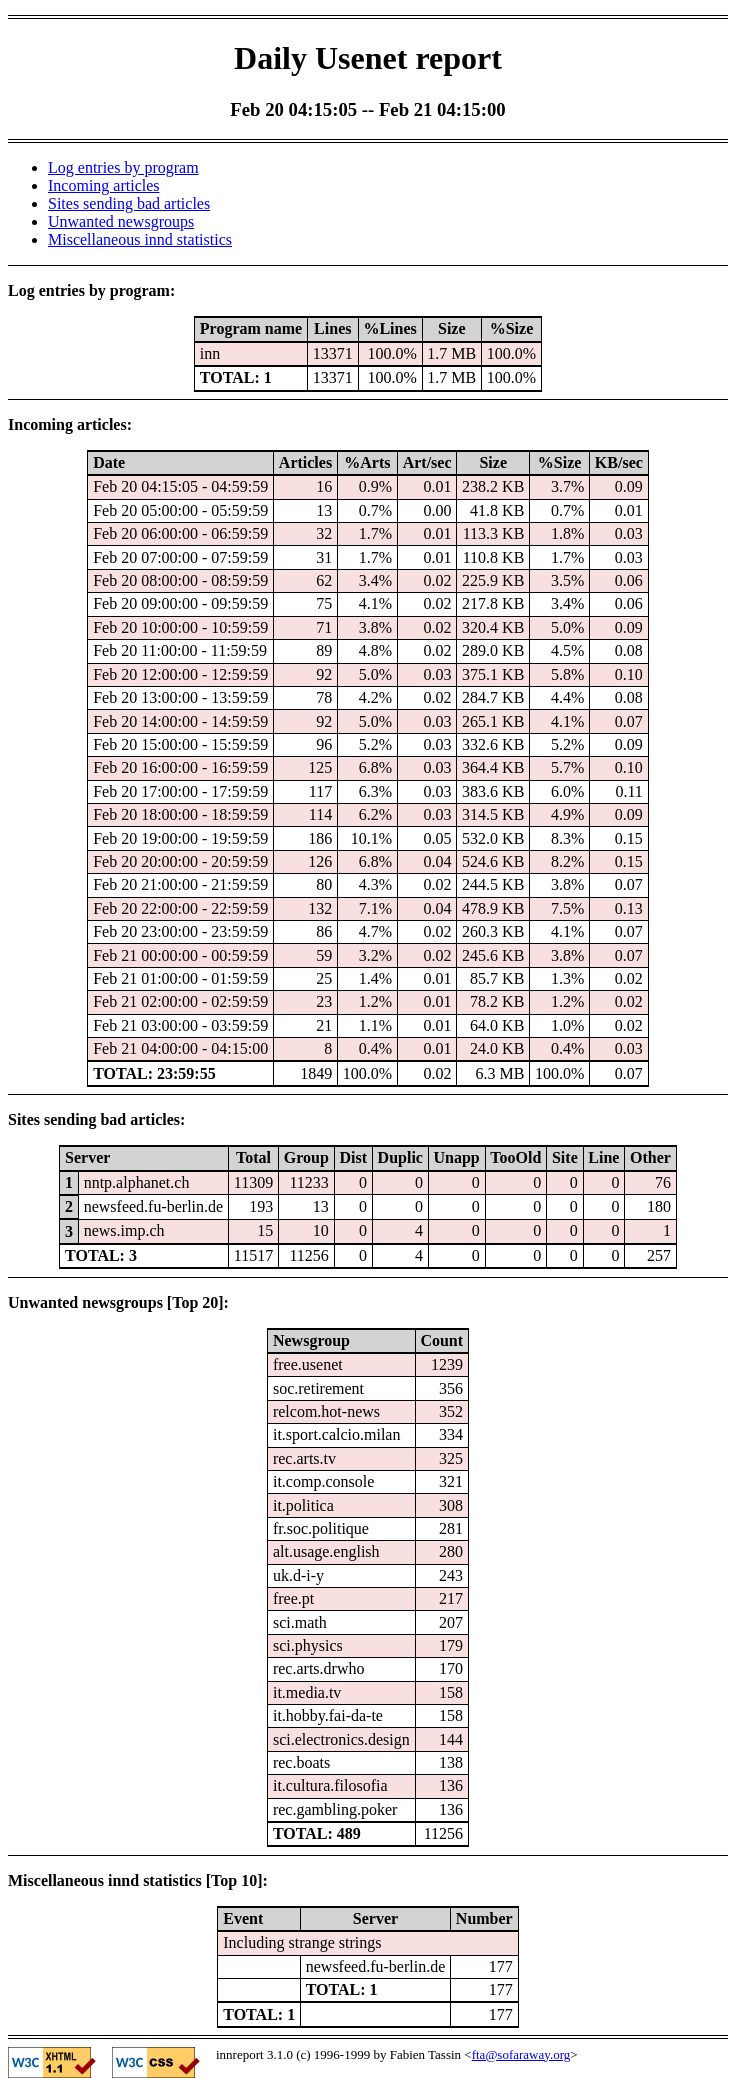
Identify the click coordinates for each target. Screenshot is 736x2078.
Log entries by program (123, 167)
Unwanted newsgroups (121, 221)
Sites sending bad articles (129, 203)
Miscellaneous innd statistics (140, 239)
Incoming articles (104, 185)
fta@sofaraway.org (521, 2054)
